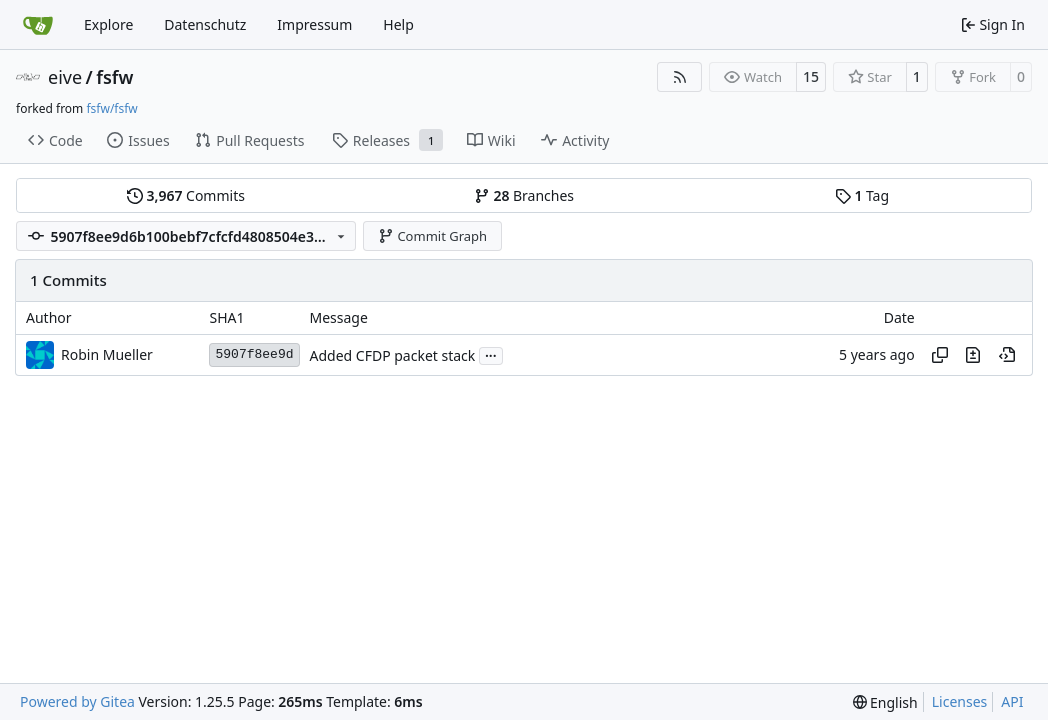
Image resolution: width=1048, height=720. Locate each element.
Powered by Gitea (77, 701)
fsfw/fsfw (111, 108)
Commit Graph (432, 236)
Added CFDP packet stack (393, 355)
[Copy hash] (940, 355)
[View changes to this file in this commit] (973, 355)
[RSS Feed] (680, 77)
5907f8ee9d (254, 354)
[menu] (885, 702)
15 (811, 76)
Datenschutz (205, 24)
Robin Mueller (107, 354)
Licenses (960, 701)
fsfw (114, 77)
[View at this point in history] (1007, 355)
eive (65, 77)
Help (398, 24)
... (491, 354)
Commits (186, 195)
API (1012, 701)
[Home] (38, 25)
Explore (108, 24)
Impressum (314, 24)
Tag (862, 195)
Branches (524, 195)
